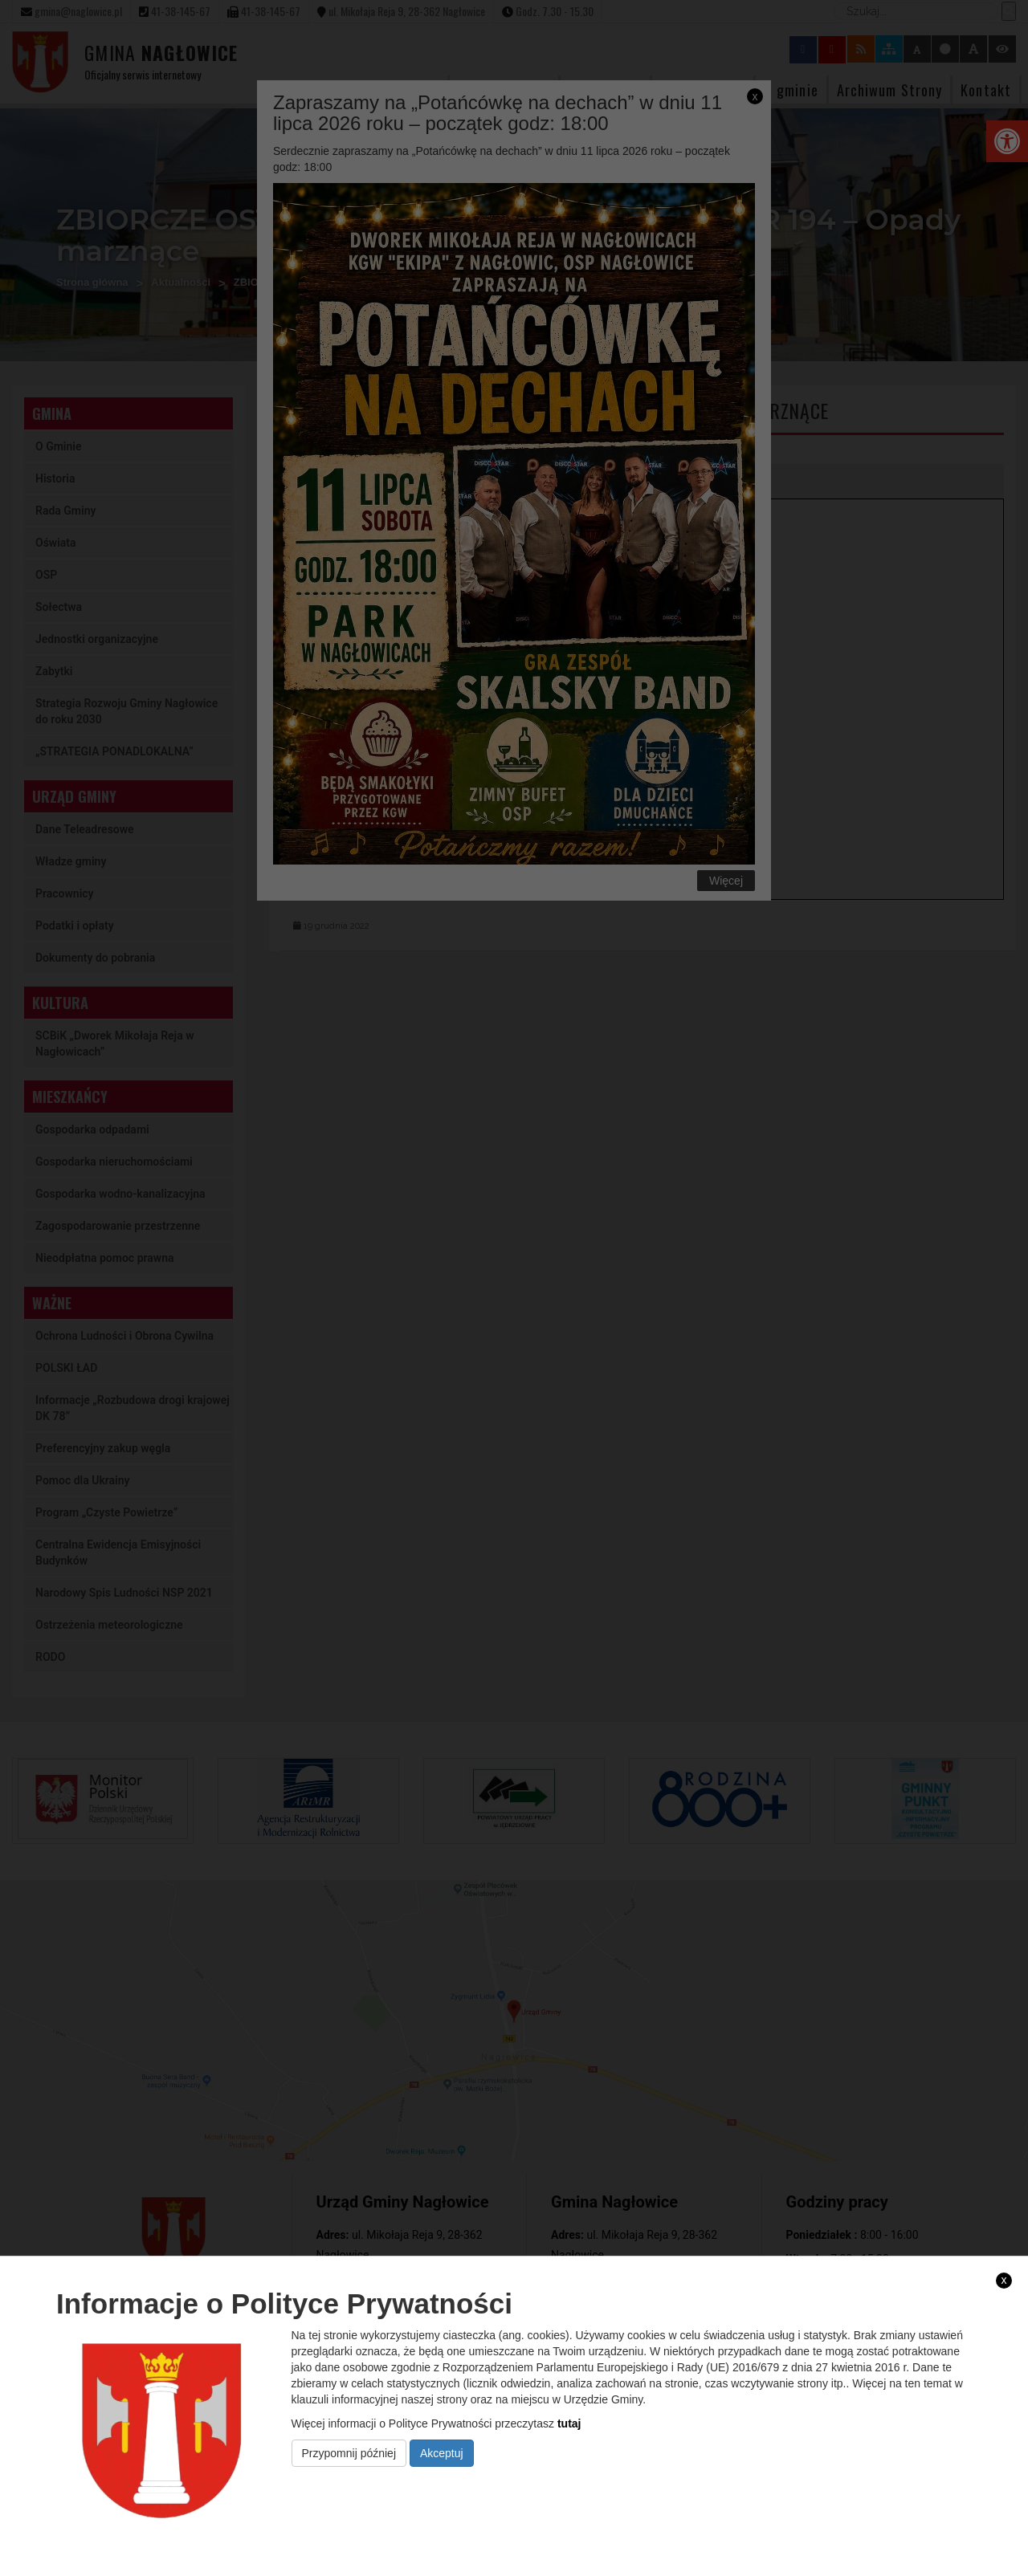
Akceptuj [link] (441, 2453)
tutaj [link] (569, 2423)
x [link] (1004, 2279)
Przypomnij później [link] (349, 2453)
